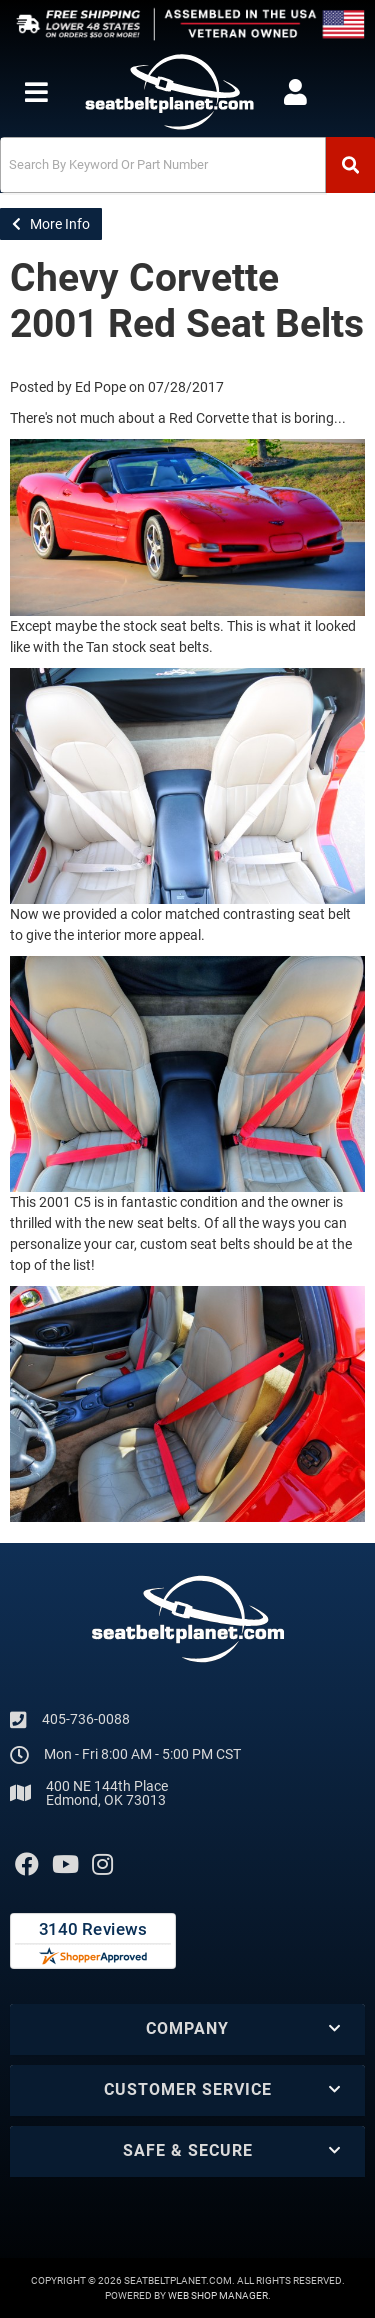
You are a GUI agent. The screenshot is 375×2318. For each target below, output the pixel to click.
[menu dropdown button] (35, 92)
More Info (51, 224)
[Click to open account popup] (295, 92)
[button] (187, 165)
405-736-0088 (86, 1719)
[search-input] (163, 165)
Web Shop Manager (218, 2295)
